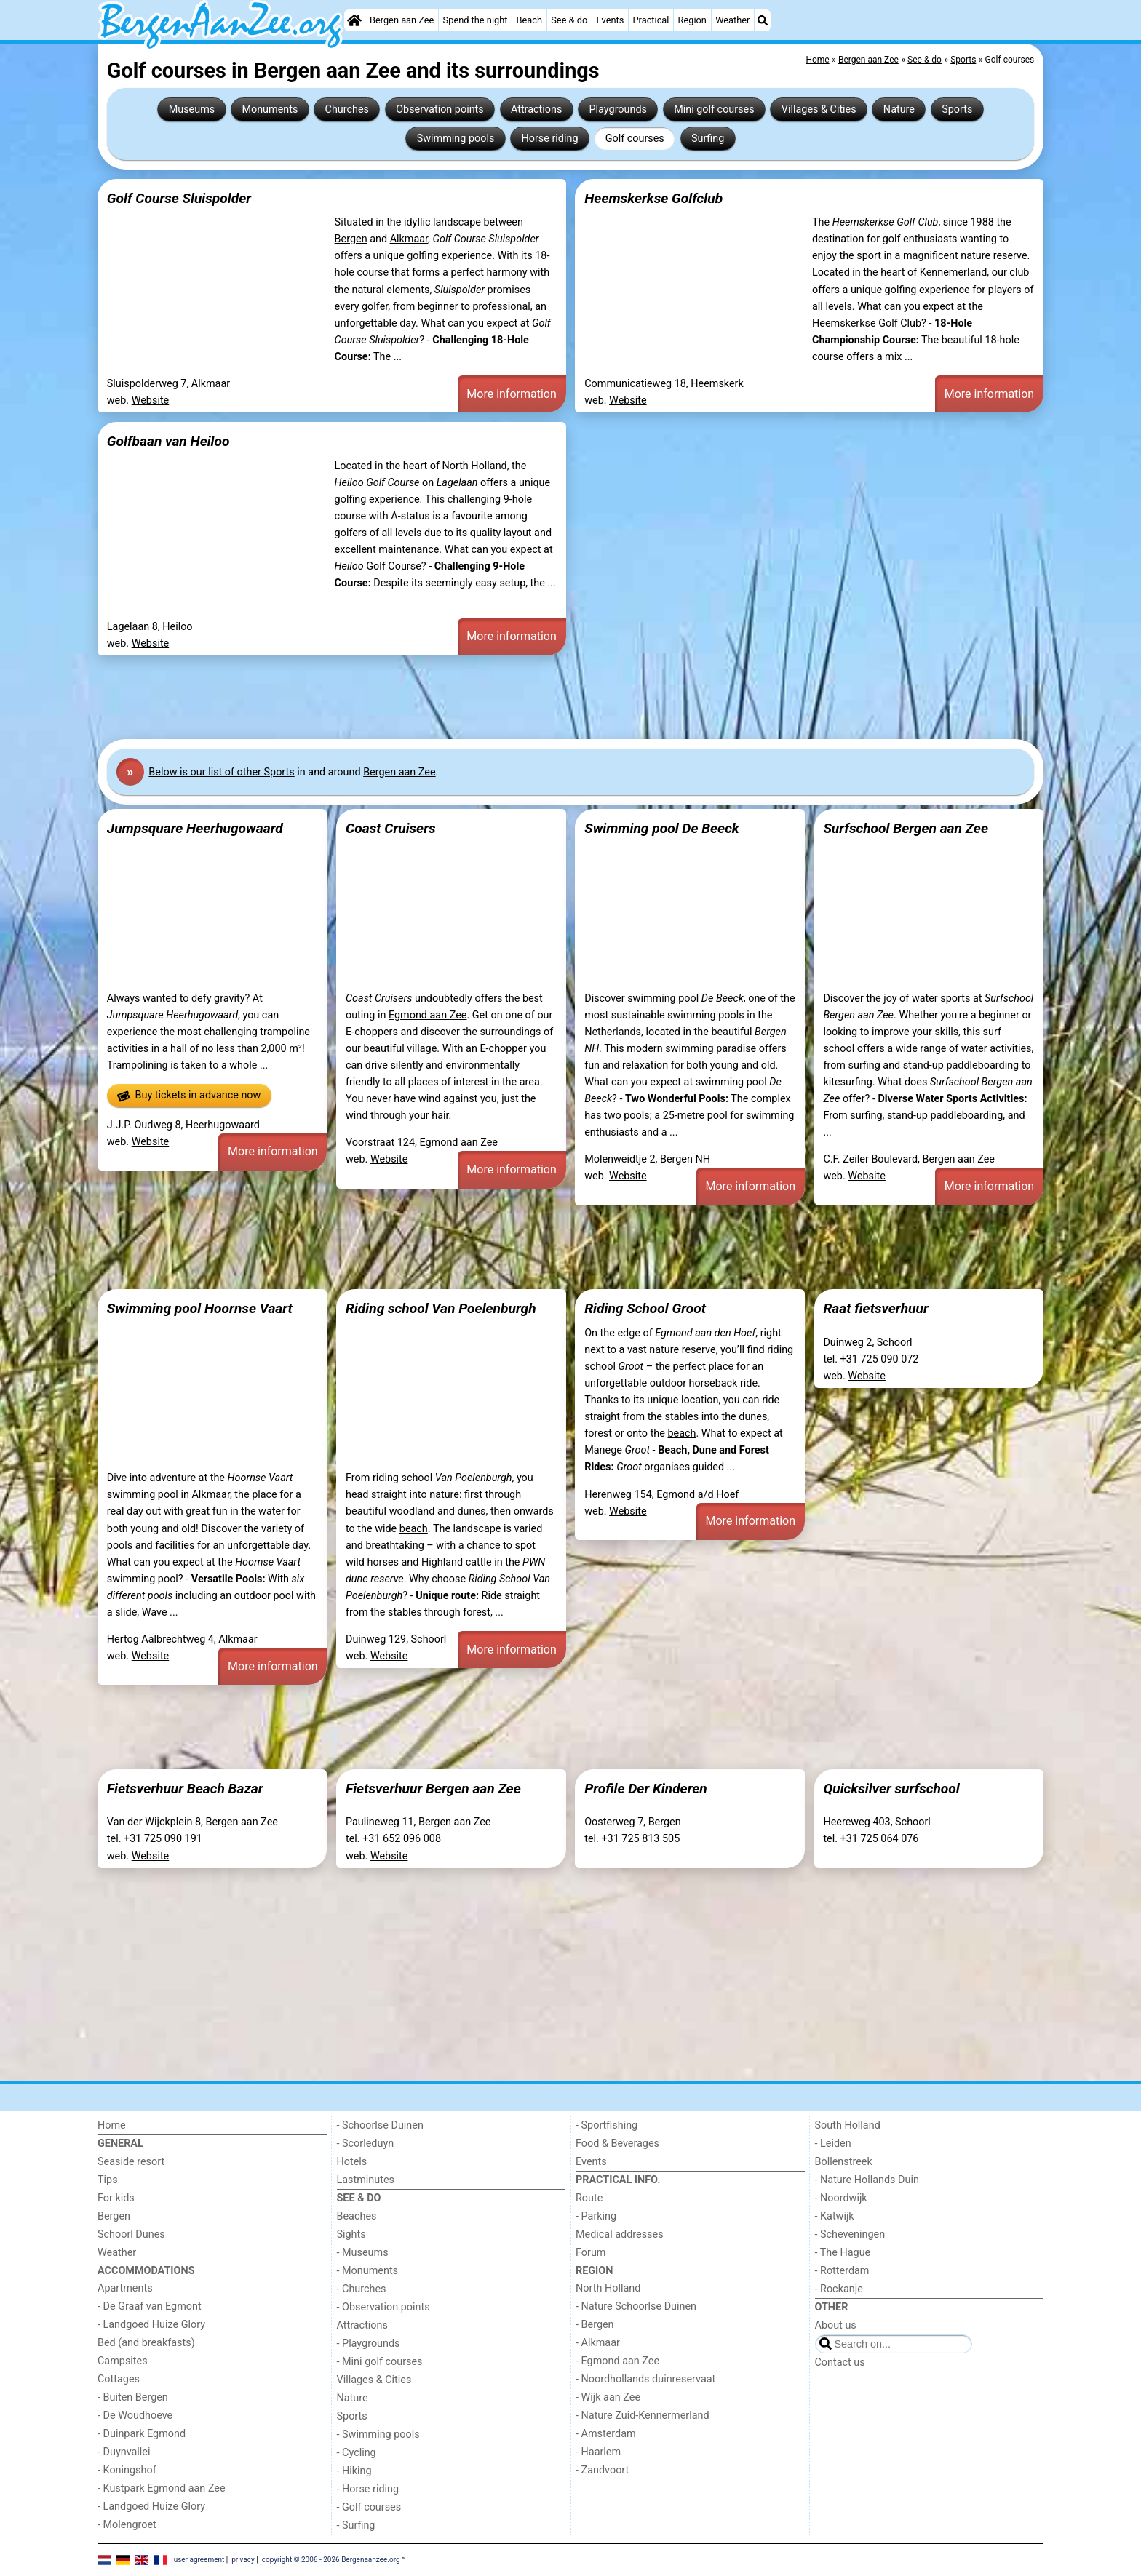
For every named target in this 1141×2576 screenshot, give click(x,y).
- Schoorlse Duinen (380, 2125)
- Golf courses (369, 2507)
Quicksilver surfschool (891, 1788)
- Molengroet (127, 2525)
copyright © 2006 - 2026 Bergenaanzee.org (331, 2560)
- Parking (596, 2216)
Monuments (270, 109)
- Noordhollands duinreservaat (645, 2379)
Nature (899, 109)
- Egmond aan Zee (617, 2361)
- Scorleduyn (365, 2143)
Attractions (536, 109)
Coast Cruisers (391, 828)
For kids (116, 2198)
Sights (351, 2234)
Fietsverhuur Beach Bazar (185, 1788)
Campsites (123, 2361)
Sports (957, 109)
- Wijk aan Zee (608, 2397)
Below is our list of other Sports (221, 772)
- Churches (361, 2289)
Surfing (707, 138)
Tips (108, 2180)
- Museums (363, 2252)
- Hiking (354, 2471)
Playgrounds (618, 109)
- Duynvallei (124, 2452)
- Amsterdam (606, 2434)
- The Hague (843, 2252)
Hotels (352, 2162)
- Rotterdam (842, 2271)
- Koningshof (127, 2470)
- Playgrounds (368, 2343)
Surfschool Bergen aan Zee (905, 828)
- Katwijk (834, 2216)
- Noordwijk (841, 2198)
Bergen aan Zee (402, 20)
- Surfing (356, 2525)
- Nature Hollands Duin (867, 2180)
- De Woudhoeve (135, 2415)
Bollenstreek (843, 2162)
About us (835, 2325)
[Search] (763, 20)
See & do (569, 20)
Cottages (119, 2379)
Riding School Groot (645, 1308)
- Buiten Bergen (133, 2397)
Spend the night (475, 20)
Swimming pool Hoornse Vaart (200, 1308)
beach (413, 1529)
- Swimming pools (378, 2434)
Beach (529, 20)
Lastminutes (365, 2180)
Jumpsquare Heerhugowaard (195, 828)
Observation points (440, 109)
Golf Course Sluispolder (179, 198)
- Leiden (833, 2143)
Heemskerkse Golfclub (653, 198)
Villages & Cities (819, 109)
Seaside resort (131, 2162)
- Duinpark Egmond (142, 2434)
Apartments (125, 2288)
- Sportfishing (606, 2125)
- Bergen (595, 2324)
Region (692, 20)
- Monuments (368, 2271)
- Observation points (383, 2307)
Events (610, 20)
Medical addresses (620, 2234)
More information (511, 394)
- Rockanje (839, 2289)
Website (151, 400)
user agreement (199, 2560)
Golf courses (634, 138)
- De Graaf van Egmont (150, 2306)
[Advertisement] (534, 697)
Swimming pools (456, 138)
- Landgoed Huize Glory (151, 2324)
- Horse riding (368, 2489)
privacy (243, 2560)
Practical (651, 20)
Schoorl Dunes (131, 2234)
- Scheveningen (850, 2234)
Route (589, 2198)
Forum (590, 2252)
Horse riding (549, 138)
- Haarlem (598, 2452)
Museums (192, 109)
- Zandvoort (602, 2470)
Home (112, 2125)
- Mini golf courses (380, 2362)
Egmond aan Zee (428, 1015)
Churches (347, 109)
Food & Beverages (617, 2143)
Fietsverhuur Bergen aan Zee (433, 1788)
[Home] (354, 20)
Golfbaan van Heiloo (168, 441)
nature (444, 1494)
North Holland (608, 2288)
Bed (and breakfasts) (146, 2343)
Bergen (351, 239)
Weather (732, 20)
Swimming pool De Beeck (661, 828)
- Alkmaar (598, 2343)
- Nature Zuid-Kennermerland (642, 2415)
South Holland (847, 2125)
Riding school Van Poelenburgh (441, 1308)
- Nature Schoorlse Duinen (636, 2306)
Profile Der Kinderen (645, 1788)
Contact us (840, 2362)
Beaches (357, 2216)
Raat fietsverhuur (875, 1308)
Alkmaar (409, 239)
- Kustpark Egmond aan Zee (162, 2488)
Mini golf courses (714, 109)
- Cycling (356, 2453)
